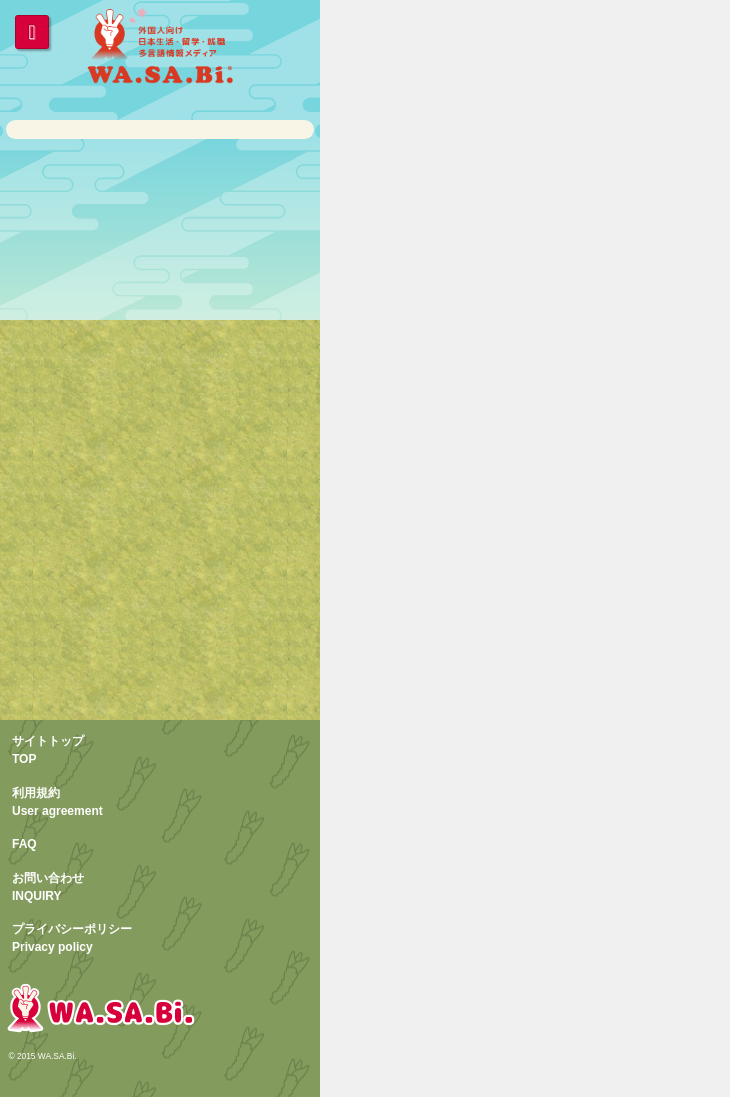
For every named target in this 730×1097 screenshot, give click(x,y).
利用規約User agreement (57, 802)
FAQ (24, 844)
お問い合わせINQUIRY (48, 887)
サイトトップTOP (48, 750)
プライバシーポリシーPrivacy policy (72, 938)
